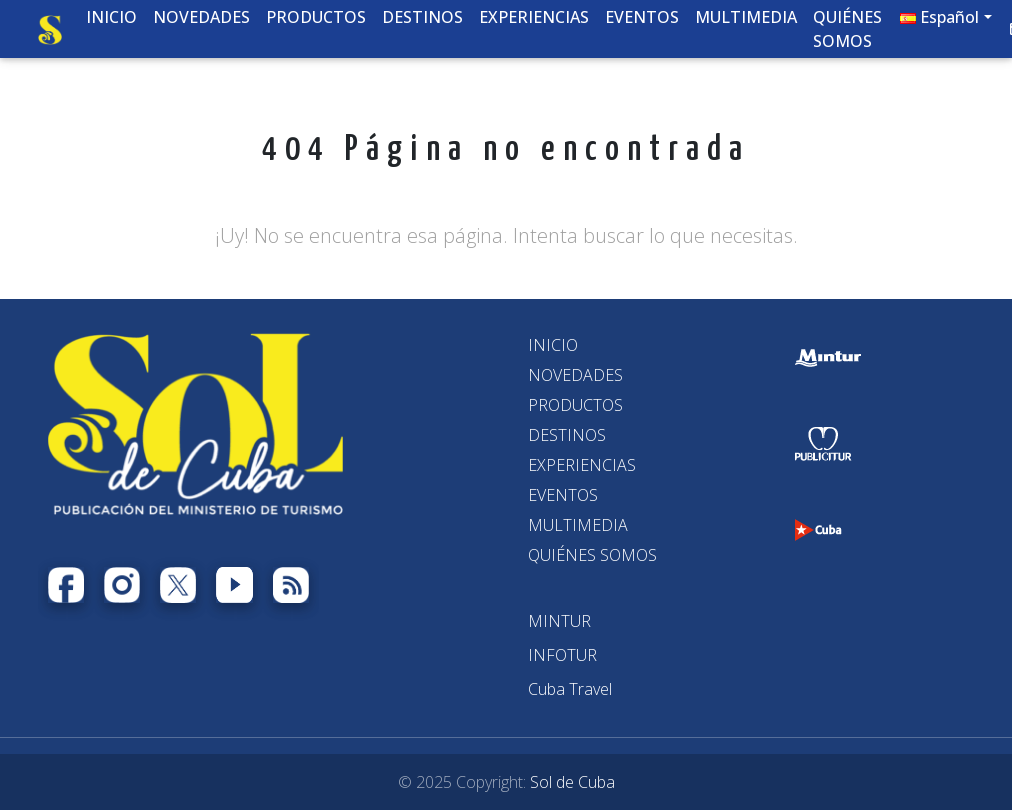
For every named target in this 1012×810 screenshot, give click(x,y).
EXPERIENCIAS (582, 465)
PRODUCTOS (575, 405)
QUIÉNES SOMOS (592, 555)
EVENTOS (563, 495)
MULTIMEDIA (578, 525)
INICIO (553, 345)
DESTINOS (567, 435)
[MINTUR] (559, 621)
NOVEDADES (575, 375)
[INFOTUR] (562, 655)
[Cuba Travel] (570, 689)
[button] (946, 21)
